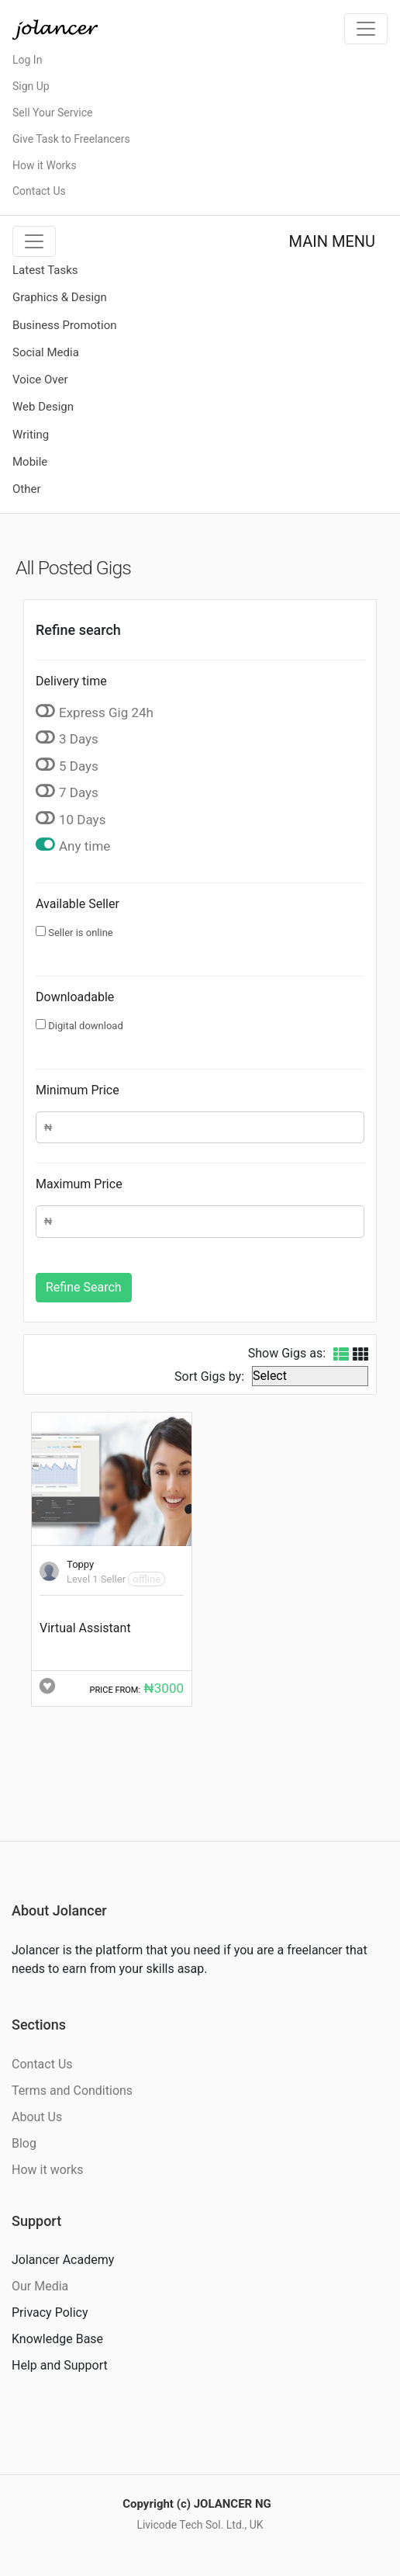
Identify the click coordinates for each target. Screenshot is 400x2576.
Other (26, 489)
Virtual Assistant (85, 1628)
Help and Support (60, 2365)
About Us (37, 2117)
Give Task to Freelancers (71, 139)
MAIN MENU (332, 241)
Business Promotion (64, 325)
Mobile (29, 462)
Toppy (80, 1564)
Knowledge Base (57, 2339)
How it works (48, 2169)
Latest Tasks (45, 270)
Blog (24, 2143)
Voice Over (39, 380)
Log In (27, 60)
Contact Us (39, 191)
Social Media (45, 352)
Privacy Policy (50, 2312)
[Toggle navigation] (366, 28)
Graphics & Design (59, 297)
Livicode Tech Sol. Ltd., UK (199, 2525)
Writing (30, 435)
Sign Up (31, 86)
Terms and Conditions (72, 2090)
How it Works (44, 165)
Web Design (43, 407)
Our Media (40, 2286)
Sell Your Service (52, 112)
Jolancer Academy (63, 2259)
